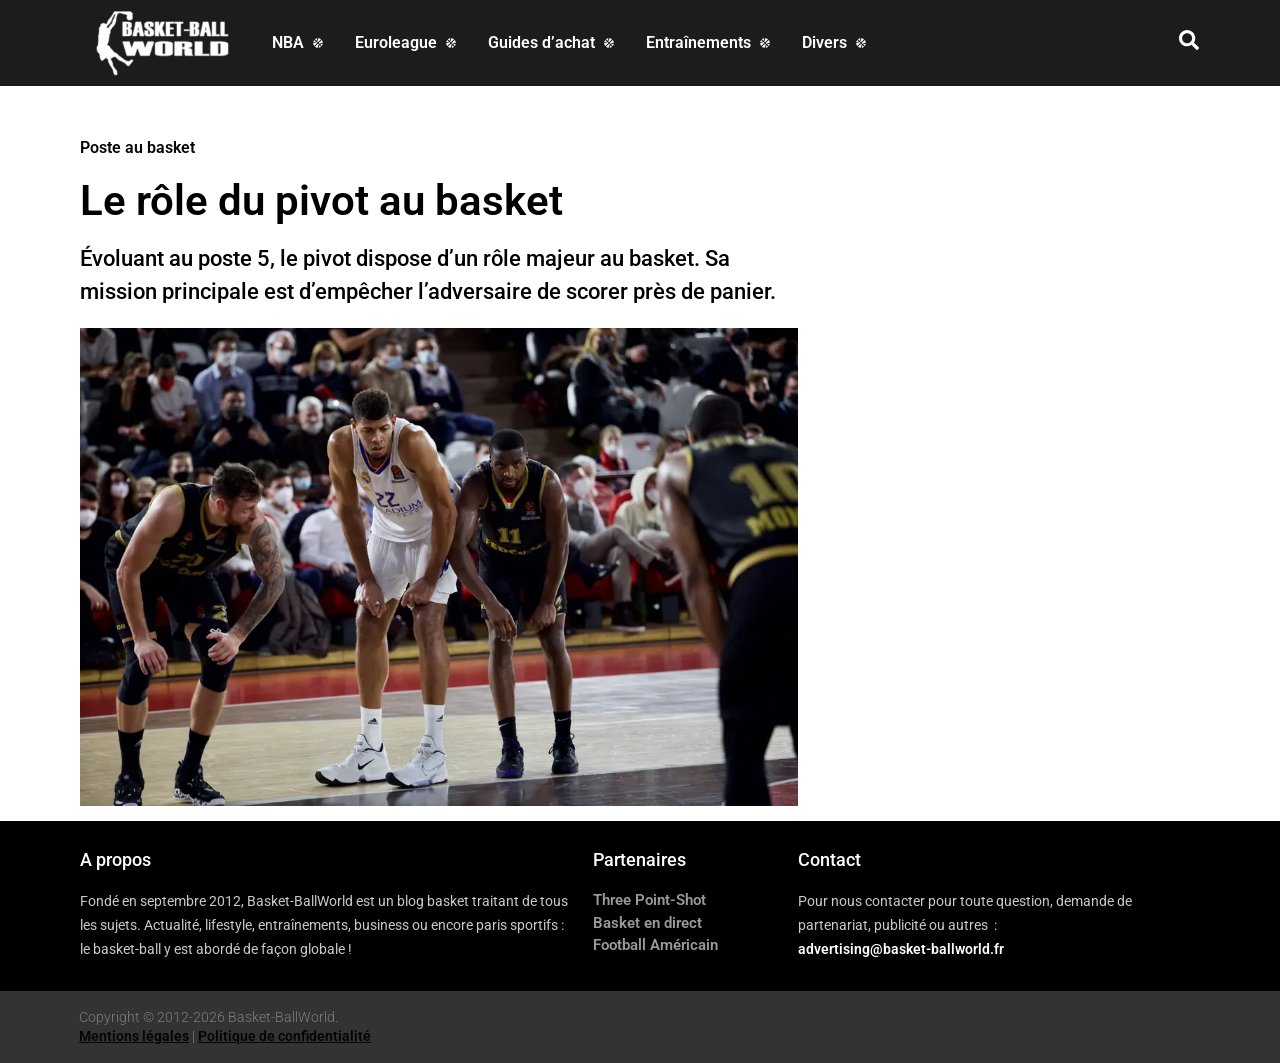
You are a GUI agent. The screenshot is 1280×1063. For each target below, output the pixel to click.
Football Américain (655, 945)
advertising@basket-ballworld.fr (901, 949)
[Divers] (836, 43)
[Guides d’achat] (553, 43)
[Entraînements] (710, 43)
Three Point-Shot (649, 900)
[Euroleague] (407, 43)
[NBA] (299, 43)
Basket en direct (647, 923)
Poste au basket (137, 147)
